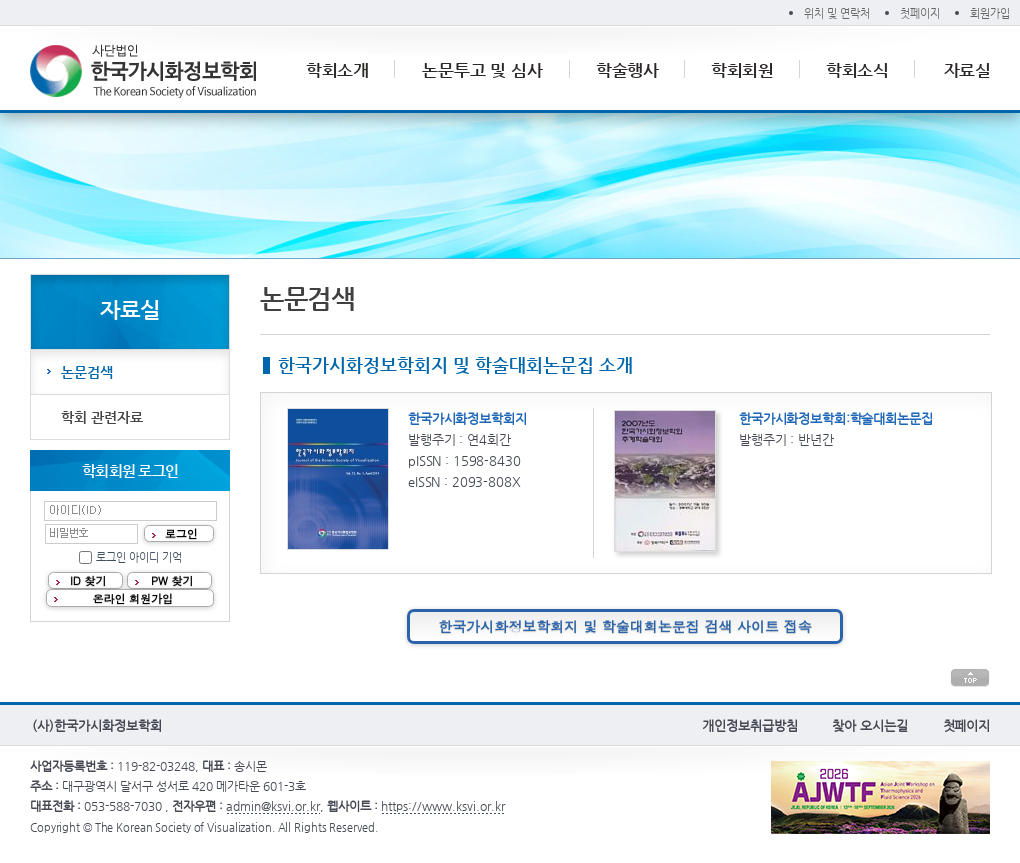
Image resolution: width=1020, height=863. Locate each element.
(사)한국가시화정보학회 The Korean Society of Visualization (143, 71)
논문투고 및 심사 (483, 70)
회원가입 (990, 13)
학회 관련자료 (102, 417)
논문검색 (87, 372)
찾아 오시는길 (869, 725)
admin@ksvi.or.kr (273, 806)
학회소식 (858, 70)
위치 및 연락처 (837, 13)
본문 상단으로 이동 (970, 678)
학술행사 (628, 70)
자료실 (968, 70)
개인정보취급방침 (749, 725)
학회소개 (338, 70)
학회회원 (743, 70)
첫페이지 (920, 13)
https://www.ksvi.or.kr (443, 806)
